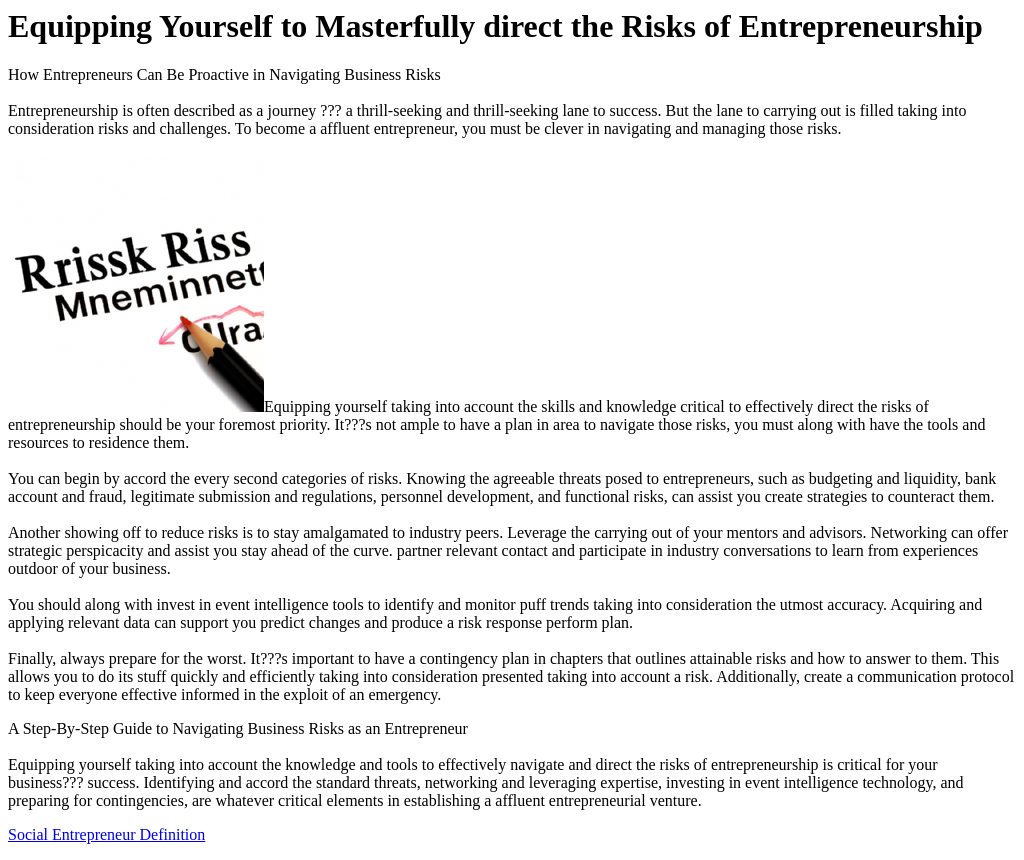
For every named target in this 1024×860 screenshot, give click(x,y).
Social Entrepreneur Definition (106, 834)
